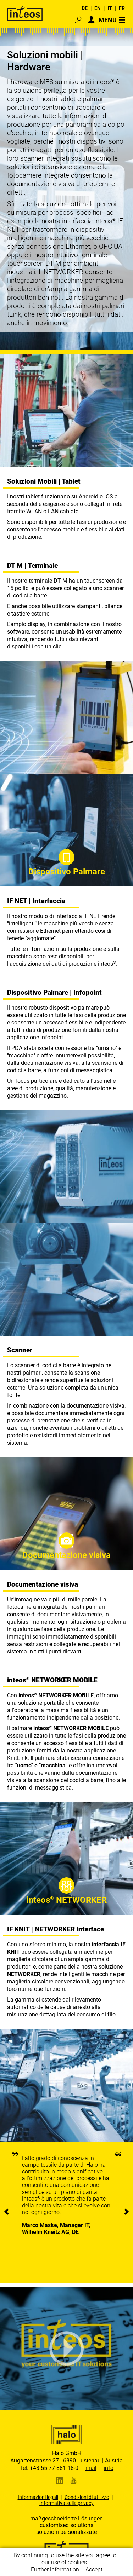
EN (97, 8)
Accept (93, 2569)
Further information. (56, 2569)
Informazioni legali (38, 2497)
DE (85, 8)
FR (122, 8)
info (108, 2468)
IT (109, 8)
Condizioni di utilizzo (87, 2497)
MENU (108, 19)
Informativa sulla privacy (66, 2503)
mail (90, 2468)
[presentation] (6, 2212)
